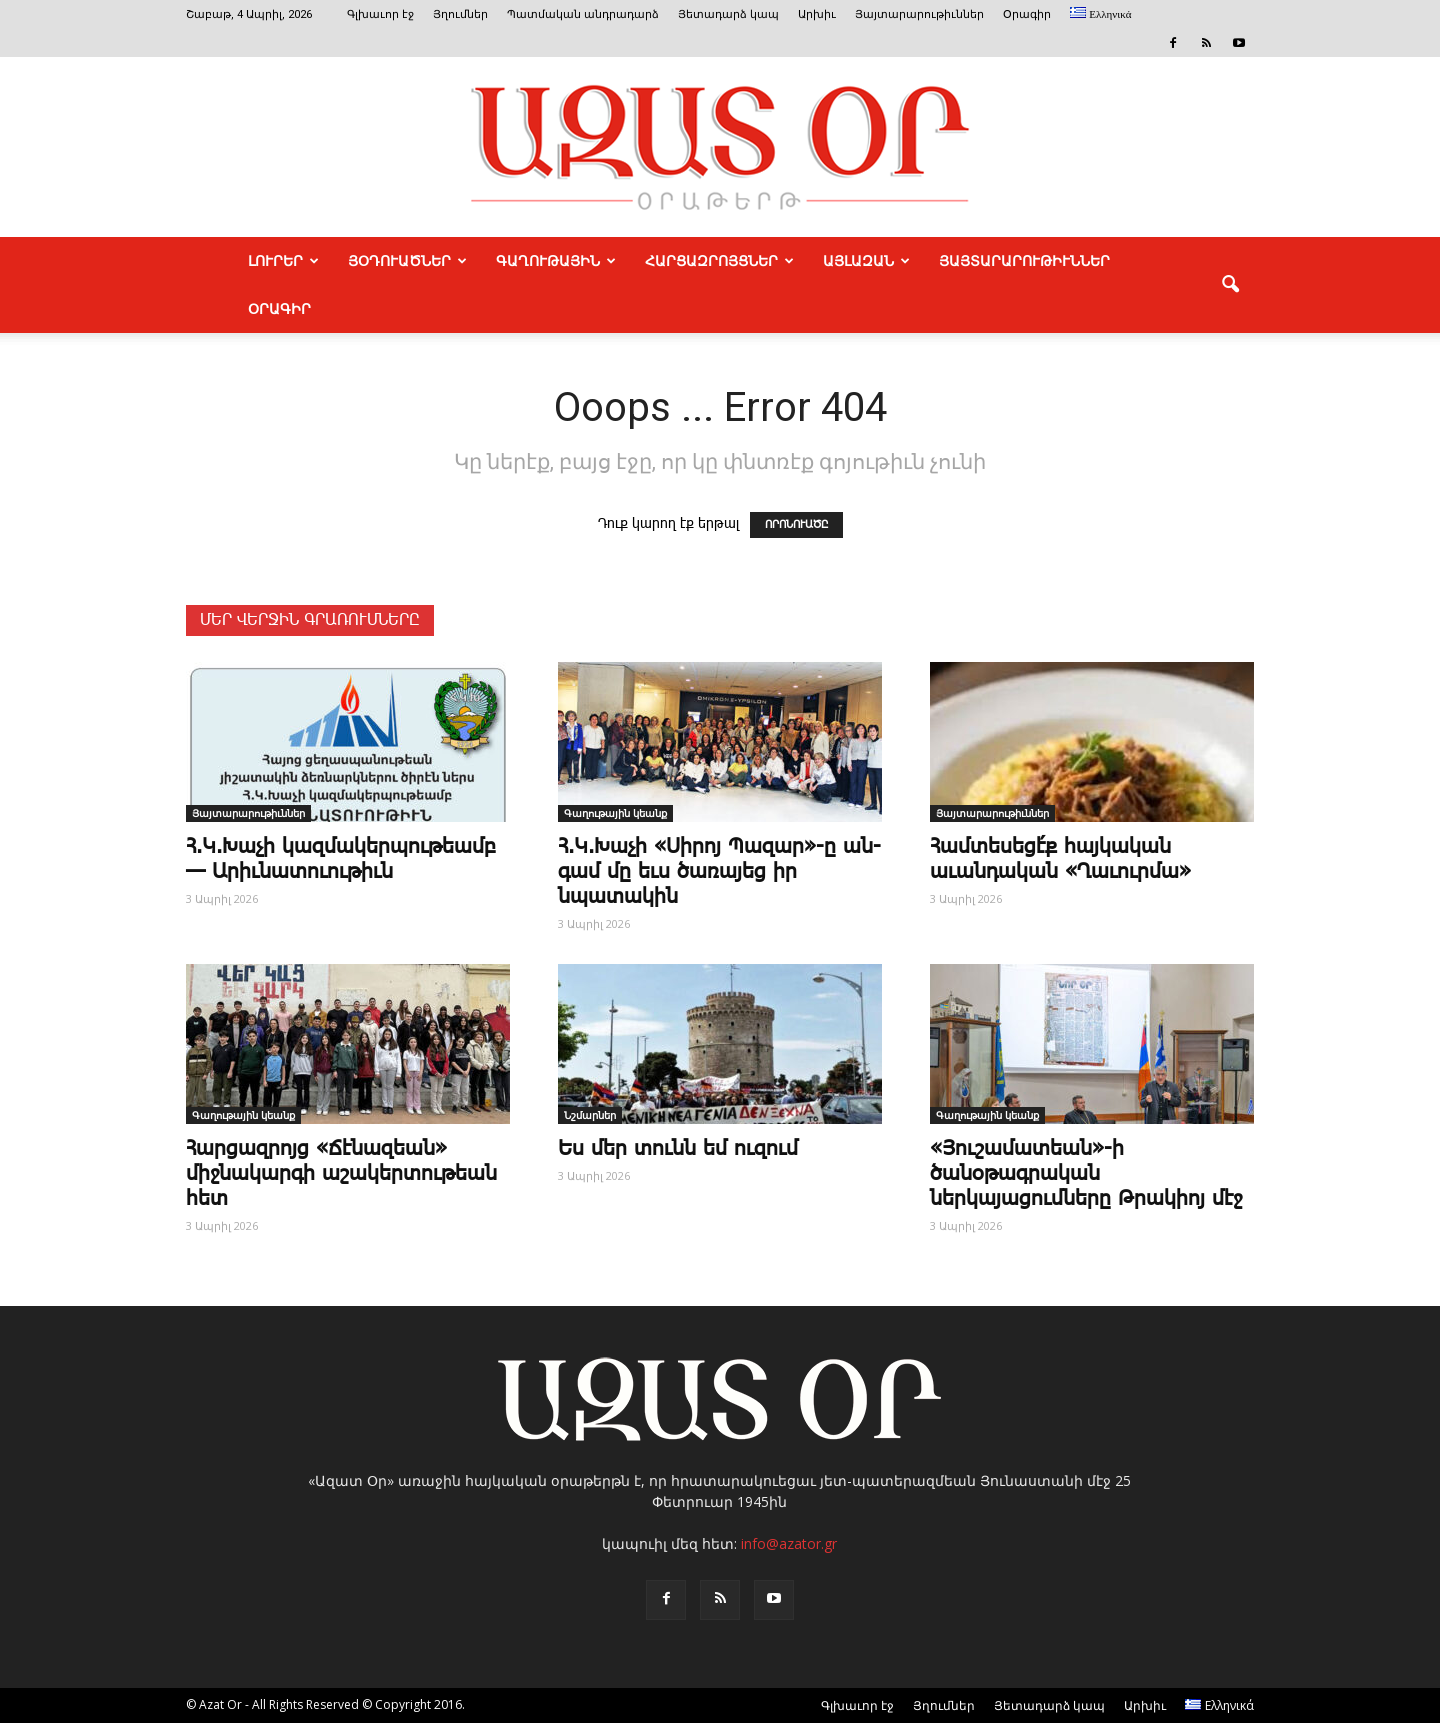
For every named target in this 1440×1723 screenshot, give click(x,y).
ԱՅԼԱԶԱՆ (866, 261)
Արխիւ (817, 14)
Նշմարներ (590, 1115)
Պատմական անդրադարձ (583, 14)
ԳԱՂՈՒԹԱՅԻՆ (556, 261)
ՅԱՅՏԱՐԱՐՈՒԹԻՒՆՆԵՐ (1024, 261)
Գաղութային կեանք (615, 813)
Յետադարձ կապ (728, 14)
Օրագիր (1027, 14)
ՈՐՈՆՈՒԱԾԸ (796, 525)
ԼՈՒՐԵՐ (283, 261)
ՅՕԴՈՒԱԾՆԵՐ (407, 261)
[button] (1230, 285)
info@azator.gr (789, 1543)
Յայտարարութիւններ (919, 14)
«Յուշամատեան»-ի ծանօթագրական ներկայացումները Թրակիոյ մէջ (1086, 1174)
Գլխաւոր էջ (380, 14)
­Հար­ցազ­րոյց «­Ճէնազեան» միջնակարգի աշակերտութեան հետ (341, 1174)
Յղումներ (460, 14)
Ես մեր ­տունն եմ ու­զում (678, 1149)
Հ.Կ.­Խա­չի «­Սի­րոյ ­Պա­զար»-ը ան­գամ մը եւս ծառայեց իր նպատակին (719, 872)
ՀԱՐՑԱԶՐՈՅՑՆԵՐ (719, 261)
